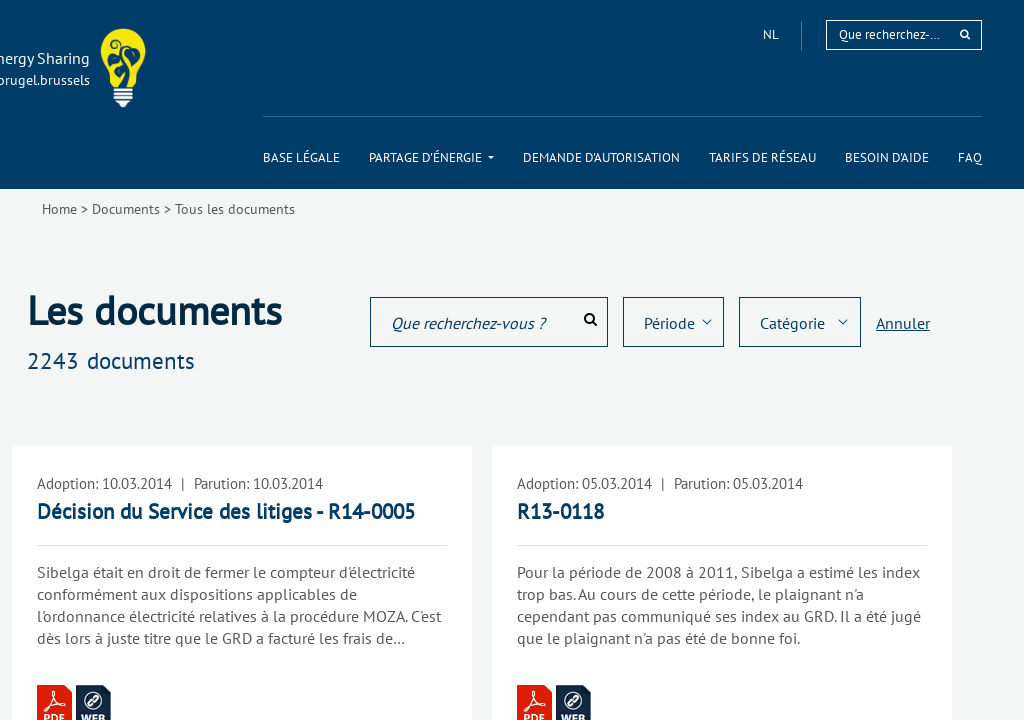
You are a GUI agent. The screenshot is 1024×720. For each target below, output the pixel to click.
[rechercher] (965, 34)
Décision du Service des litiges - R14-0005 (226, 511)
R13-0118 (560, 511)
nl (772, 34)
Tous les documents (235, 209)
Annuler (903, 323)
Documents (126, 209)
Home (59, 209)
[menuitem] (301, 157)
